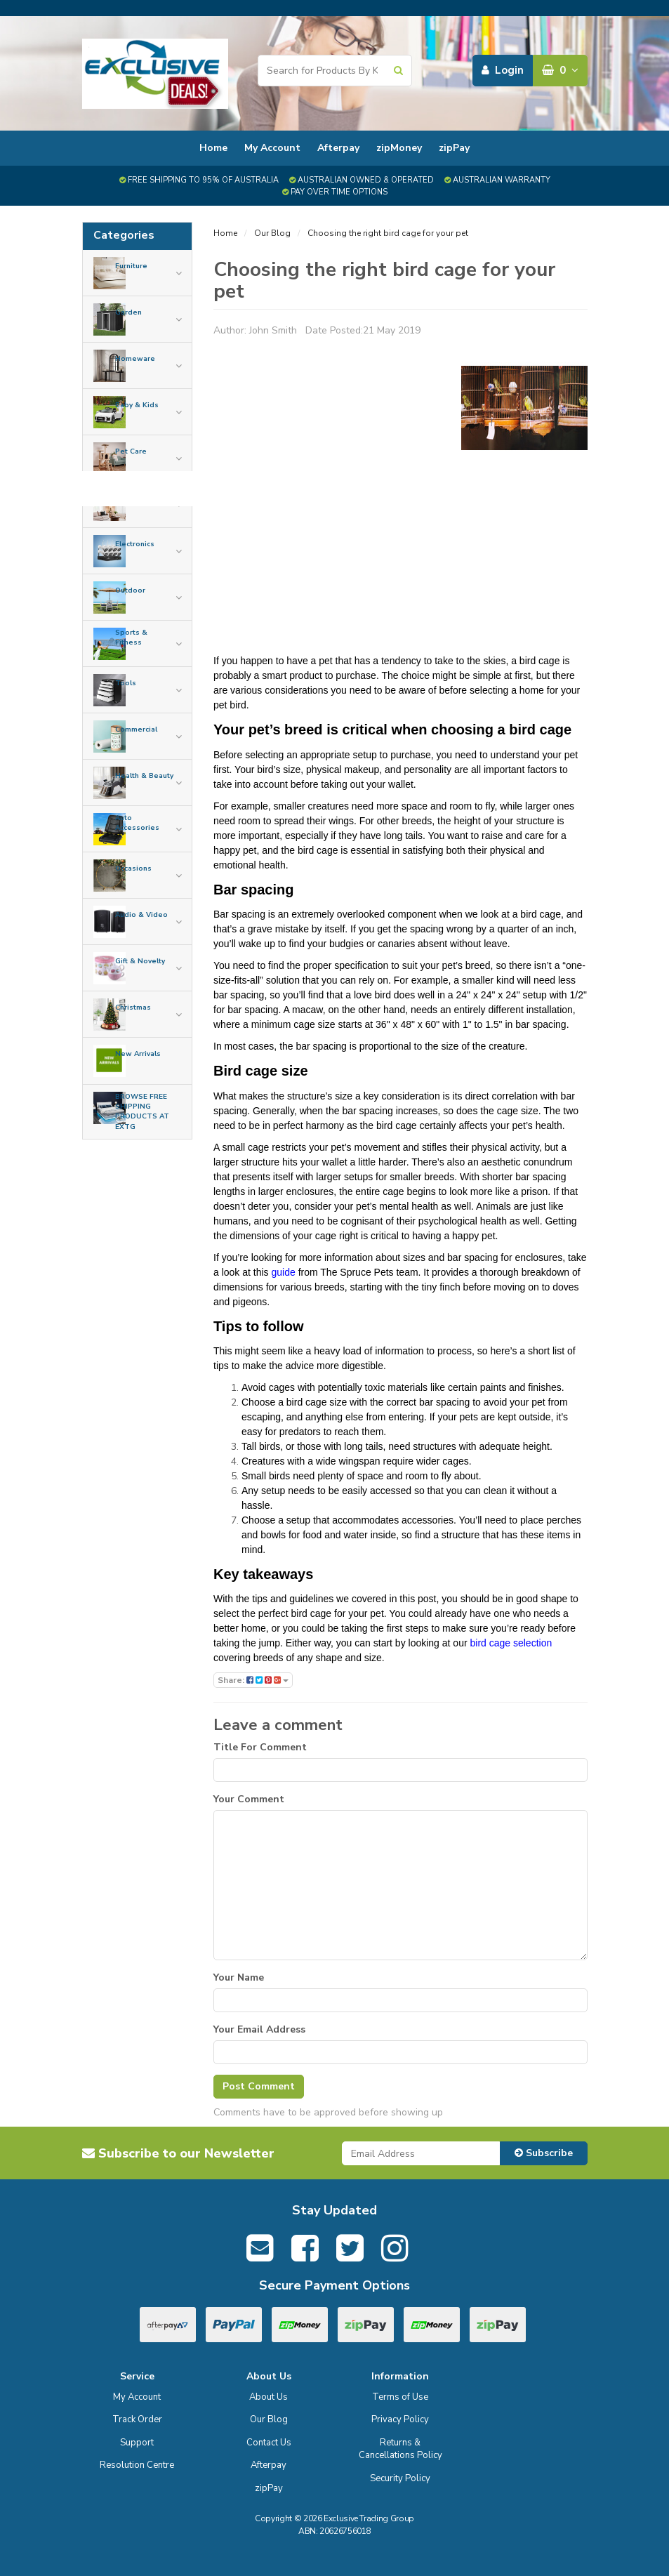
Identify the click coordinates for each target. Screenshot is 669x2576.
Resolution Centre (137, 2465)
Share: (253, 1680)
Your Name (238, 1977)
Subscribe (544, 2153)
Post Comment (259, 2086)
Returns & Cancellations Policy (400, 2449)
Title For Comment (260, 1747)
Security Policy (400, 2478)
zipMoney (399, 147)
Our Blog (272, 233)
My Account (272, 147)
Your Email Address (259, 2029)
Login (503, 70)
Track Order (137, 2419)
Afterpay (338, 147)
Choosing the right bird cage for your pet (387, 233)
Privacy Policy (400, 2419)
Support (137, 2442)
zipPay (454, 147)
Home (213, 147)
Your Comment (248, 1799)
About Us (268, 2397)
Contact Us (268, 2442)
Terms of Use (400, 2397)
